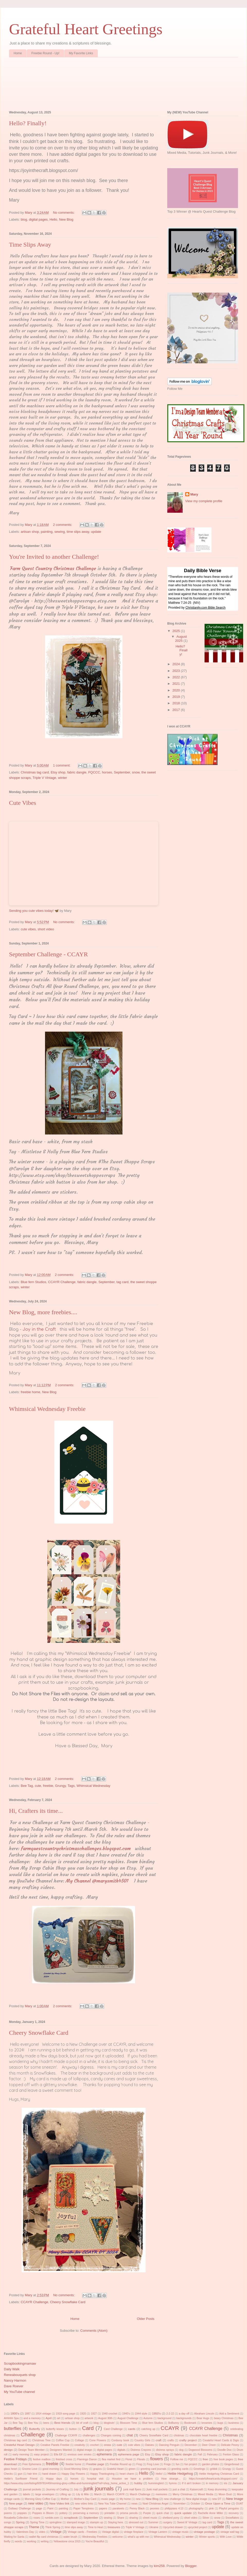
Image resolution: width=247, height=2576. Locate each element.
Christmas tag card (35, 772)
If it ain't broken (191, 2483)
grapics (97, 2468)
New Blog (66, 219)
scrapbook (71, 2517)
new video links (84, 2503)
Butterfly (34, 2428)
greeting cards (179, 2468)
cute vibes (28, 929)
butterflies (12, 2428)
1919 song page (65, 2413)
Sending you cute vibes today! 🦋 (34, 911)
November (179, 2503)
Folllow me (176, 2459)
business (233, 2422)
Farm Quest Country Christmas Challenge (53, 568)
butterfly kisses (55, 2429)
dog (181, 2449)
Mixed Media (205, 2494)
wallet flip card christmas (43, 2536)
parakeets (118, 2508)
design (8, 2449)
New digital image (196, 2499)
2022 (176, 677)
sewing (59, 532)
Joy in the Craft (39, 1329)
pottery (63, 2513)
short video (46, 929)
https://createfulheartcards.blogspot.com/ (213, 2478)
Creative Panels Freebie (54, 2445)
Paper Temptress (83, 2508)
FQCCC (94, 772)
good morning (50, 2468)
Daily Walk (12, 2369)
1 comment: (62, 765)
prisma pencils (129, 2513)
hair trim (32, 2473)
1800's (14, 2413)
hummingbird (156, 2483)
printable (109, 2513)
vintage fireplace (133, 2531)
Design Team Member (31, 2449)
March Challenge (140, 2494)
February (212, 2454)
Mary (194, 494)
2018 (176, 703)
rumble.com (52, 2517)
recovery (233, 2513)
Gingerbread (231, 2464)
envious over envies (79, 2454)
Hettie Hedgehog (180, 2473)
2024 (176, 664)
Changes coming (111, 2435)
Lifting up (65, 2494)
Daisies (149, 2445)
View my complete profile (203, 501)
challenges (89, 2435)
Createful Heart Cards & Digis (220, 2440)
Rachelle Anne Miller (210, 2513)
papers (103, 2508)
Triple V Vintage (44, 778)
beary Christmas (224, 2418)
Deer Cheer (209, 2445)
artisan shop (30, 532)
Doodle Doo (224, 2449)
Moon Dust (225, 2494)
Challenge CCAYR (66, 2435)
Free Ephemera (31, 2464)
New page (16, 2503)
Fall (200, 2454)
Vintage (55, 2532)
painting (47, 532)
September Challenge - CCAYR (48, 954)
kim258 (159, 2566)
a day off (184, 2413)
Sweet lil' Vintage (187, 2522)
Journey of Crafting (57, 2489)
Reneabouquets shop (20, 2375)
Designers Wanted (61, 2449)
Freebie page (95, 2464)
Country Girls (143, 2440)
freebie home (30, 1392)
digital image (84, 2449)
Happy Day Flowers (73, 2473)
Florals (141, 2459)
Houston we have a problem (132, 2478)
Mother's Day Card (85, 2499)
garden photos (210, 2464)
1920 (83, 2413)
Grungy (60, 1786)
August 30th (105, 2418)
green (132, 2468)
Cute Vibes (22, 802)
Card (88, 2428)
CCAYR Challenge (62, 1282)
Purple (147, 2513)
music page (108, 2499)
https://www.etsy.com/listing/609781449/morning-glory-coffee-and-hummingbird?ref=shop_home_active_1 (66, 2483)
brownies (206, 2422)
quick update (183, 2513)
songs (7, 2522)
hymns (173, 2483)
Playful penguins (229, 2508)
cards (132, 2428)
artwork (89, 2418)
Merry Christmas (182, 2494)
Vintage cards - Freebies (82, 2531)
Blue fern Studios (33, 1282)
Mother (65, 2499)
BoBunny (173, 2422)
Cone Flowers (97, 2440)
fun (177, 2464)
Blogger (190, 2566)
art (58, 2418)
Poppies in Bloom (43, 2513)
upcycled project (197, 2527)
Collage (79, 2440)
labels (26, 2494)
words (18, 2541)
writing (45, 2541)
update (96, 532)
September (122, 772)
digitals (121, 2449)
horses (107, 772)
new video (35, 2503)
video (42, 2531)
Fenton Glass (231, 2454)
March (98, 2494)
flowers (156, 2459)
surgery (167, 2522)
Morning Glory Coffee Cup (40, 2499)
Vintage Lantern (157, 2531)
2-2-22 (170, 2413)
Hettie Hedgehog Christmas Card (219, 2473)
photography (196, 2508)
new (138, 2499)
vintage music (180, 2531)
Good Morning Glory (76, 2468)
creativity (79, 2445)
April (48, 2418)
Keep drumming (217, 2489)
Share (120, 2517)
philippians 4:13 (174, 2508)
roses (36, 2517)
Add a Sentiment (229, 2413)
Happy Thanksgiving (102, 2473)
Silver (205, 2517)
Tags (71, 1786)
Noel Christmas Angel (156, 2503)
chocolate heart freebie (203, 2435)
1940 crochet (109, 2413)
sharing (133, 2517)
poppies (22, 2513)
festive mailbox (42, 2459)
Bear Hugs (203, 2418)
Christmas (230, 2435)
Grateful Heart (115, 2468)
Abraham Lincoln (204, 2413)
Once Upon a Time (217, 2503)
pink (211, 2508)
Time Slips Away (30, 244)
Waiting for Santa (14, 2536)
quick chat (162, 2513)
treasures (114, 2527)
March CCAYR (115, 2494)
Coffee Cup (62, 2440)
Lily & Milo (82, 2494)
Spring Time (37, 2522)
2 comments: (63, 525)
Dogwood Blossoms (200, 2449)
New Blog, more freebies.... (43, 1312)
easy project (41, 2454)
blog (24, 219)
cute (38, 1786)
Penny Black (137, 2508)
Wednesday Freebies (94, 2536)
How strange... (170, 2478)
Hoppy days (54, 2478)
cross (107, 2444)
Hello (53, 219)
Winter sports (207, 2536)
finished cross (64, 2459)
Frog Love (153, 2464)
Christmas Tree (41, 2440)
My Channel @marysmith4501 (97, 1881)
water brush (70, 2536)
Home (18, 53)
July (76, 2489)
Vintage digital (110, 2531)
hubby (138, 2483)
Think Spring (52, 2527)
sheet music (150, 2517)
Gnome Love (30, 2468)
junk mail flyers (132, 2489)
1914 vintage (43, 2413)
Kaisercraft (196, 2489)
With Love (226, 2536)
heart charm (127, 2473)
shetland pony (170, 2517)
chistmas (179, 2435)
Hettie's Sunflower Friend (20, 2478)
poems (8, 2513)
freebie (48, 1786)
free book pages (223, 2459)
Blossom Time (128, 2422)
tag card (123, 1282)
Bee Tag (27, 1786)
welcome (117, 2536)
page (39, 2508)
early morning (21, 2454)
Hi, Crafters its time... (36, 1810)
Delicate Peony (230, 2445)
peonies (154, 2508)
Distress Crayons (140, 2449)
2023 (176, 671)
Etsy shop (58, 772)
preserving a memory (86, 2513)
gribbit (213, 2468)
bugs (220, 2422)
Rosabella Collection (16, 2517)
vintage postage (204, 2531)
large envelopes (44, 2494)
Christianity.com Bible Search (206, 607)
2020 (176, 690)
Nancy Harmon (15, 2380)
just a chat (179, 2489)
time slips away (78, 532)
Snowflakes (232, 2517)
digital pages (38, 219)
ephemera (104, 2454)
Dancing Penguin (169, 2445)
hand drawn (49, 2473)
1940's (126, 2413)
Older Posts (145, 2319)
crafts (170, 2440)
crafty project (188, 2440)
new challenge (172, 2499)
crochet (94, 2445)
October (195, 2503)
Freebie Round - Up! (45, 53)
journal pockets (32, 2489)
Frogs (167, 2464)
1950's (156, 2413)
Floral (128, 2459)
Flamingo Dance (87, 2459)
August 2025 (181, 639)
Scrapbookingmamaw (20, 2363)
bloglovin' (109, 2422)
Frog (139, 2464)
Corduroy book (120, 2440)
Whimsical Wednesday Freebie (47, 1409)
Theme (34, 2527)
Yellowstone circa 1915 (67, 2541)
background (164, 2418)
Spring (20, 2522)
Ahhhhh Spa (11, 2418)
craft (159, 2440)
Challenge (33, 2434)
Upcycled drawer (173, 2527)
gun (20, 2473)
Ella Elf (58, 2454)
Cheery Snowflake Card (38, 2032)
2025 (176, 631)
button (73, 2429)
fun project (190, 2464)
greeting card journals (153, 2468)
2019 (176, 697)
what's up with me (138, 2536)
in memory (212, 2483)
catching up (148, 2429)
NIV (196, 603)
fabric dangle (76, 772)
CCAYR (170, 2428)
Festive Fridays (15, 2459)
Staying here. (116, 2522)
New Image (234, 2499)
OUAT (239, 2503)
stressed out (136, 2522)
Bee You (33, 2422)
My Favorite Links (81, 53)
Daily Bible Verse (202, 570)
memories (161, 2494)
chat (130, 2435)
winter (62, 778)
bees (46, 2422)
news (134, 2503)
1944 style (141, 2413)
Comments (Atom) (93, 2330)
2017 (176, 710)
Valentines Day (25, 2531)
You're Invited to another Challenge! (54, 556)
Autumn (148, 2418)
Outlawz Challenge (19, 2508)
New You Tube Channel (112, 2503)
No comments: (64, 212)
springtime (55, 2522)
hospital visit (95, 2478)
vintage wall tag (229, 2531)
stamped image (76, 2522)
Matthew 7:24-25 (179, 603)
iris (225, 2483)
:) (4, 2413)
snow (136, 772)
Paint (50, 2508)
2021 (176, 684)
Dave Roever (13, 2386)
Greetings (199, 2468)
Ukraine (153, 2527)
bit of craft (82, 2422)
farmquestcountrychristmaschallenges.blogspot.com (76, 1848)
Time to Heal (95, 2527)
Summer (153, 2522)
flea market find (111, 2459)
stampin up (96, 2522)
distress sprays (165, 2449)
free (205, 2459)
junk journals (99, 2488)
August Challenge (127, 2418)
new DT (216, 2499)
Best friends (62, 2422)
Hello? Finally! (28, 123)
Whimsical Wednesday (93, 1786)
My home (125, 2499)
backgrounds (184, 2418)
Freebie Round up (120, 2464)
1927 (94, 2413)
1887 (28, 2413)
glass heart (10, 2468)
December (190, 2445)
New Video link (59, 2503)
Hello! (159, 2473)
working (31, 2541)
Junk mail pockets (156, 2489)
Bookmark (190, 2422)
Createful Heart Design (19, 2444)
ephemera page (128, 2454)
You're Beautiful (94, 2541)
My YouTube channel (19, 2392)
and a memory (32, 2418)
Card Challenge (113, 2429)
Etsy (147, 2454)
